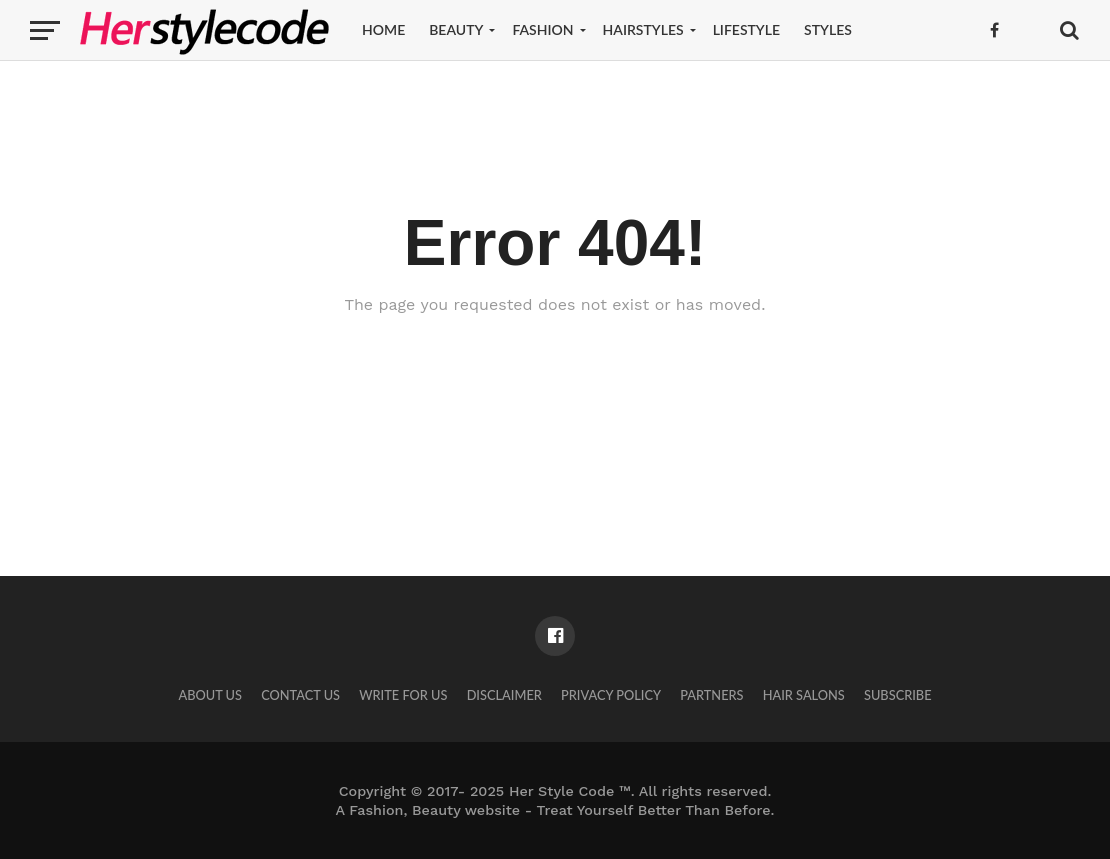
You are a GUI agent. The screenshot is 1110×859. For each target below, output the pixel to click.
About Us (210, 695)
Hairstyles (643, 29)
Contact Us (300, 695)
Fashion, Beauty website (434, 810)
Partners (711, 695)
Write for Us (403, 695)
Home (383, 29)
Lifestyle (746, 29)
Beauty (456, 29)
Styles (828, 29)
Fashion (542, 29)
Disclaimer (504, 695)
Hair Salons (804, 695)
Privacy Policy (611, 695)
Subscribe (898, 695)
